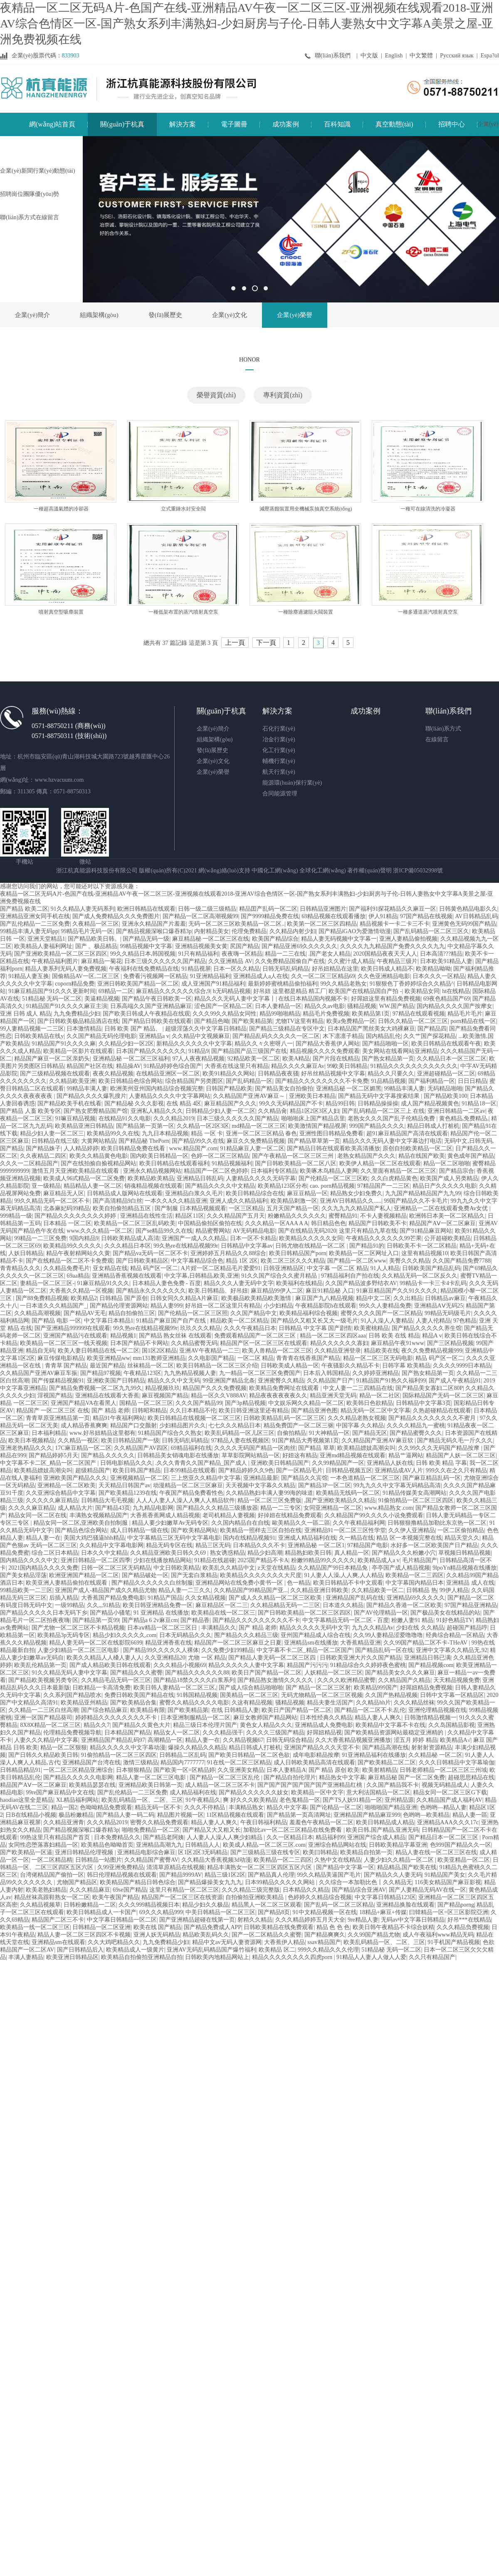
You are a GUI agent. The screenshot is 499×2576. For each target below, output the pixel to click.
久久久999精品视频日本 (149, 1905)
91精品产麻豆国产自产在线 (172, 1321)
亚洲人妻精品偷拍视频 (408, 939)
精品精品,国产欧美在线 (407, 1867)
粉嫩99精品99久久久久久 (323, 1560)
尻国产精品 (244, 946)
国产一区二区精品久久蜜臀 (266, 1935)
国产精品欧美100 (445, 1096)
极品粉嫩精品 (76, 1815)
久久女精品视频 (205, 1598)
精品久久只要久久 (391, 1073)
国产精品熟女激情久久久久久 (276, 1680)
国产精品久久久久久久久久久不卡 (256, 1620)
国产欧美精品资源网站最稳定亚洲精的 (394, 1732)
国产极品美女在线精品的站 (445, 1613)
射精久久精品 (254, 1920)
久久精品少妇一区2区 (126, 1043)
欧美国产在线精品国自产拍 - (365, 991)
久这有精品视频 (252, 1702)
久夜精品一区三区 (95, 924)
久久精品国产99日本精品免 (333, 1568)
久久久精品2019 (173, 1118)
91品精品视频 (388, 1081)
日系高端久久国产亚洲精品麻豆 (151, 1006)
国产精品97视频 (100, 1373)
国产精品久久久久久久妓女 (254, 1792)
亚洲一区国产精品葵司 (43, 1717)
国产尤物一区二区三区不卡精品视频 (78, 1628)
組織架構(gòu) (99, 315)
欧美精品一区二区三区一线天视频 (63, 1343)
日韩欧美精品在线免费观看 (279, 1927)
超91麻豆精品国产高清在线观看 (407, 1133)
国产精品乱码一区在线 (384, 1650)
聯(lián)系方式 (443, 729)
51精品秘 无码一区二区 (52, 999)
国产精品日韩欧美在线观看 (157, 1021)
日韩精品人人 (202, 1845)
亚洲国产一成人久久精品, (194, 1238)
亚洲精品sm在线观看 (58, 1942)
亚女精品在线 (110, 1268)
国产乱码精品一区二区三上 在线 (383, 1111)
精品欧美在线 (381, 1350)
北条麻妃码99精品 (66, 1208)
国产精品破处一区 (145, 1575)
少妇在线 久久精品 (420, 1628)
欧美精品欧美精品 (151, 1178)
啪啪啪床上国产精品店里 (313, 1118)
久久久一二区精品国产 (29, 1163)
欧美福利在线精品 (299, 1283)
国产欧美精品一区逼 (26, 1852)
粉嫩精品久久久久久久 (297, 1216)
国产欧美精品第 (252, 1021)
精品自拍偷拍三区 (132, 1313)
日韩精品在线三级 (55, 1141)
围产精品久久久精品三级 (246, 1635)
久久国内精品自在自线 (240, 1523)
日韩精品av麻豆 (445, 1298)
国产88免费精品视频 (42, 1298)
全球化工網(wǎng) (322, 870)
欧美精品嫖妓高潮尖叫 (366, 1448)
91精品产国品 (165, 1598)
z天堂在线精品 (276, 1568)
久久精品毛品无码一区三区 (116, 1680)
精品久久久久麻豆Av (297, 1066)
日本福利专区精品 (274, 1171)
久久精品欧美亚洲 (72, 1081)
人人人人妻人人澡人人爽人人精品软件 (185, 1500)
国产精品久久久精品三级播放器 (217, 1508)
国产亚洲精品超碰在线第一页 (197, 1920)
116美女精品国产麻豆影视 (448, 1882)
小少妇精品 (278, 1306)
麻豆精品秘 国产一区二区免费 (406, 1777)
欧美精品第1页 (371, 1014)
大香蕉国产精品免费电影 (113, 1598)
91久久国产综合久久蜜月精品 (280, 1276)
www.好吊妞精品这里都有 (102, 1433)
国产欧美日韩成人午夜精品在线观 (146, 1014)
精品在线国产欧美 (421, 1156)
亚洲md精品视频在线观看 (352, 1455)
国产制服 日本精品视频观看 (190, 1208)
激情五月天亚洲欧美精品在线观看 (76, 1171)
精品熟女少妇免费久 (356, 1193)
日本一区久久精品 (236, 969)
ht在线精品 (456, 991)
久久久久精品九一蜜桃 (416, 1425)
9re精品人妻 (363, 1920)
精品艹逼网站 (405, 1455)
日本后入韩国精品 (326, 1373)
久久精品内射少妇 (292, 931)
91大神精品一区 (329, 1433)
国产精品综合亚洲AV (359, 1890)
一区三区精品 (246, 1208)
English (394, 55)
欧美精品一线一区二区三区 (35, 1927)
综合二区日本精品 (55, 1553)
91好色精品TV (454, 1620)
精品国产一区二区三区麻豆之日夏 (238, 1643)
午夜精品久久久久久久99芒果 (384, 1238)
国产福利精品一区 (431, 1081)
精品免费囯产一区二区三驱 (298, 1425)
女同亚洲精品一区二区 (333, 1508)
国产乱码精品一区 (249, 1081)
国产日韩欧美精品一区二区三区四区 (304, 1613)
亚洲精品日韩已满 (427, 1658)
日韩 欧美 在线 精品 (394, 1336)
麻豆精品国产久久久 (230, 1103)
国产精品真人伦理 (271, 1875)
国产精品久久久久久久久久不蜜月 (432, 1418)
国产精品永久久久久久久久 (151, 1291)
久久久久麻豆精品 (31, 1508)
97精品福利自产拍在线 (350, 1276)
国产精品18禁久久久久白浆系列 (194, 1680)
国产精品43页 (112, 1508)
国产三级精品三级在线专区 (265, 1852)
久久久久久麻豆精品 (52, 1500)
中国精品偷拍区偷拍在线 (210, 1223)
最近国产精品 (107, 1365)
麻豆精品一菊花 (101, 961)
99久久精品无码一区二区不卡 (52, 1201)
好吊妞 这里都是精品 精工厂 (289, 991)
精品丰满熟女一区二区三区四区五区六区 (260, 1867)
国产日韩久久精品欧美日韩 (43, 1755)
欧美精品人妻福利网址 (43, 946)
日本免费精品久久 (117, 1837)
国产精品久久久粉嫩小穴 (404, 1553)
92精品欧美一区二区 (253, 1058)
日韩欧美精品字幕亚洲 (398, 1845)
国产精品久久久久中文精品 (220, 1186)
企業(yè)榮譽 (294, 315)
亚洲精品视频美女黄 (201, 946)
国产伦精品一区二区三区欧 (333, 1178)
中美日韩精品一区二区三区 (220, 1912)
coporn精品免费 (74, 984)
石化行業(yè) (278, 729)
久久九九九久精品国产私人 (356, 1208)
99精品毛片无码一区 (87, 931)
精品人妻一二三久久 (184, 1590)
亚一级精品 (46, 1186)
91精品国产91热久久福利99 (391, 1380)
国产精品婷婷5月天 (53, 1455)
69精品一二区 (116, 991)
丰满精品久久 (218, 1628)
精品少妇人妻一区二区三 (52, 1133)
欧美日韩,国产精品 (137, 1470)
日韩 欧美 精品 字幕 (441, 1463)
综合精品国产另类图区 (194, 1081)
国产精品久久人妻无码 (393, 1875)
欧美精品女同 (422, 991)
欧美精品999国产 (376, 1687)
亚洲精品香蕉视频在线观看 (127, 1276)
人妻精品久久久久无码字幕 (261, 1178)
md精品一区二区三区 (259, 1126)
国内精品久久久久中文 (29, 1560)
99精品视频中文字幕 (146, 946)
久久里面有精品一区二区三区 (398, 1171)
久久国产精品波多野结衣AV (361, 1283)
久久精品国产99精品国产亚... (251, 1590)
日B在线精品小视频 (30, 1815)
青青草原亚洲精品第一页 (58, 1418)
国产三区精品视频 (450, 1343)
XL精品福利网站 (77, 1800)
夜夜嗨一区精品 (242, 954)
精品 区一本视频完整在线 (409, 1538)
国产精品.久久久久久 (108, 1455)
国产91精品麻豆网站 (426, 1231)
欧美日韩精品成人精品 (385, 1822)
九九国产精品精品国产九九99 (423, 1193)
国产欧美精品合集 (133, 1702)
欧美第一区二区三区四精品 (322, 924)
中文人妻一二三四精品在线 (358, 1388)
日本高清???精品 (441, 954)
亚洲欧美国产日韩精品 (116, 1380)
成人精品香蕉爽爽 (84, 1425)
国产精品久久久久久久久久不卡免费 (321, 1081)
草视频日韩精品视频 (464, 1553)
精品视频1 (123, 1336)
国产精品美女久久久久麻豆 (400, 1672)
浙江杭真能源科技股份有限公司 (97, 870)
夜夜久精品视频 (113, 1073)
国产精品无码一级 (146, 939)
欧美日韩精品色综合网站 (131, 1081)
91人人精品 (385, 1268)
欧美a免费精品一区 (350, 1021)
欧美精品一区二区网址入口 (364, 1253)
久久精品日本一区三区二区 (452, 1058)
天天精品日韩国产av (125, 1485)
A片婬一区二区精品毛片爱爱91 (221, 1268)
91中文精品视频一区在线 (325, 1912)
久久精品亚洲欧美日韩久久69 (169, 1553)
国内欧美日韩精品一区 (159, 1156)
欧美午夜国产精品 (115, 1897)
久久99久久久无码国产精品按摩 (439, 1448)
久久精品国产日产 (330, 1380)
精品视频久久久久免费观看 (325, 1051)
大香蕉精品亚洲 (360, 1643)
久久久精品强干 (223, 1732)
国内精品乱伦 (383, 1036)
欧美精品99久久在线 (113, 1133)
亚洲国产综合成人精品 (376, 1837)
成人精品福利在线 (193, 1792)
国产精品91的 (366, 1246)
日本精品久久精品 (306, 1890)
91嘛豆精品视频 (75, 1118)
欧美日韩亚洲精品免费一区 (158, 1605)
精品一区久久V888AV (219, 1395)
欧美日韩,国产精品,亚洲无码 (382, 1830)
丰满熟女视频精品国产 (98, 1515)
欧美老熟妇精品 (46, 1890)
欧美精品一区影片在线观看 (78, 1051)
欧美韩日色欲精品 (369, 1403)
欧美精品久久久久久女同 (311, 1238)
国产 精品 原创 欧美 (334, 1770)
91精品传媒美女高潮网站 (415, 1493)
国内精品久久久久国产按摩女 (454, 1006)
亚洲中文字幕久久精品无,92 (451, 1650)
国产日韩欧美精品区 (142, 1261)
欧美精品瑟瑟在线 (92, 1785)
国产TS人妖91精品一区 (352, 1800)
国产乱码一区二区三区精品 (339, 1905)
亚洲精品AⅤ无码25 (438, 1306)
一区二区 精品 (255, 1358)
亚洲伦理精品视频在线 (437, 1710)
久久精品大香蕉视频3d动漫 (216, 1860)
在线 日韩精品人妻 (235, 1710)
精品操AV (128, 1066)
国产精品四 (432, 1028)
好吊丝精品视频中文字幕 (333, 1073)
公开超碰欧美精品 (447, 1238)
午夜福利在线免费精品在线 (144, 969)
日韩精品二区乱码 (182, 1755)
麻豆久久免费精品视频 (256, 1141)
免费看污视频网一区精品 (155, 976)
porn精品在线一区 (473, 1021)
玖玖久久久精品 (200, 1328)
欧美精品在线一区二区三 (223, 1613)
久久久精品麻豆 (89, 1890)
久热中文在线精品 (337, 1860)
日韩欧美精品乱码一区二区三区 (284, 1418)
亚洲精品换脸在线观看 (405, 1905)
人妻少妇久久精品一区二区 (399, 1860)
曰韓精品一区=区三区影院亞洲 (448, 1912)
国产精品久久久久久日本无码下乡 (43, 1613)
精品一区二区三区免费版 (269, 1500)
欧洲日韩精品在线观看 (146, 909)
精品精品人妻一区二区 (93, 1186)
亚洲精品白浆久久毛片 (194, 1193)
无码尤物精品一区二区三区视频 (322, 1695)
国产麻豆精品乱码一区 (432, 1478)
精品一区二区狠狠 (63, 1747)
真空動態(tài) (394, 124)
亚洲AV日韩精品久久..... (350, 1201)
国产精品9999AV (180, 1875)
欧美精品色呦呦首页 (107, 1845)
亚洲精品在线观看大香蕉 (107, 1395)
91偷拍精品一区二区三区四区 (416, 1500)
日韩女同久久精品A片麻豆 (184, 1298)
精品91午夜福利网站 (119, 1418)
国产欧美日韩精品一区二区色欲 (249, 1755)
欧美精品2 (84, 1298)
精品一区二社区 (379, 1395)
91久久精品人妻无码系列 (83, 909)
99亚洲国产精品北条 (229, 1380)
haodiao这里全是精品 (26, 1800)
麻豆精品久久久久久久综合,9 (173, 991)
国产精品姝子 (43, 1148)
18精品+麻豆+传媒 (383, 1912)
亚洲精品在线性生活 (146, 1216)
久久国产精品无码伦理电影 (101, 1036)
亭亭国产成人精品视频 (401, 1568)
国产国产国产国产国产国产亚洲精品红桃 (310, 1785)
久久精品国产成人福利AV (449, 1800)
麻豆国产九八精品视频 (324, 1298)
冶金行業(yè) (278, 739)
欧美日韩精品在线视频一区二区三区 (194, 1418)
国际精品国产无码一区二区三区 (443, 1395)
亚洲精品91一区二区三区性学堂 (345, 1530)
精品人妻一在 (43, 1538)
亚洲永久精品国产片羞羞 (154, 924)
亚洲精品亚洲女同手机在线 (35, 916)
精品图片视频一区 (180, 1815)
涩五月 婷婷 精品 (415, 1740)
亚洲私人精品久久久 (157, 1111)
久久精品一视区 (78, 1440)
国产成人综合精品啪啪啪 (251, 1687)
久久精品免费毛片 (66, 1268)
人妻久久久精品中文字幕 (46, 1740)
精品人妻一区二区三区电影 (152, 1777)
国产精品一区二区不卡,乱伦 (370, 1710)
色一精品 (298, 1583)
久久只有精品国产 (432, 1957)
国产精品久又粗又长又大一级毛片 (314, 1321)
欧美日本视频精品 (31, 1440)
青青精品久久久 (20, 1268)
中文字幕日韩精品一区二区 (122, 1920)
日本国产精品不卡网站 (139, 1343)
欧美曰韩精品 (320, 1852)
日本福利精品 (49, 1433)
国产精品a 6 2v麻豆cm (150, 1620)
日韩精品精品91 (20, 1770)
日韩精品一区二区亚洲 (101, 1927)
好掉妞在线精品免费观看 (290, 1515)
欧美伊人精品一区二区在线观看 (380, 1163)
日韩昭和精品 (149, 1410)
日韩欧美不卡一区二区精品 (422, 1246)
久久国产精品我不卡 (392, 1785)
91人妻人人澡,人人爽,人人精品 (343, 1575)
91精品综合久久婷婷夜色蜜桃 (368, 1665)
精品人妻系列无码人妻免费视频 (65, 969)
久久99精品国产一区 (338, 1463)
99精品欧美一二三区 (26, 1590)
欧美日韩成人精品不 (387, 969)
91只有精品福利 (198, 954)
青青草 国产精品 (66, 1365)
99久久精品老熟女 (343, 984)
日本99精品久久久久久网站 (280, 1882)
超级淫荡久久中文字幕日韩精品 (206, 1028)
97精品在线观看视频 (419, 1014)
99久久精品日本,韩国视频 (143, 954)
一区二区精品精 (52, 1860)
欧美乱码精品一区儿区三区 (239, 1433)
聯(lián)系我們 (333, 55)
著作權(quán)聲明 (369, 870)
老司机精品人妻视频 (229, 1515)
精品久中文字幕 (287, 1807)
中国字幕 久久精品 (360, 1425)
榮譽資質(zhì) (216, 395)
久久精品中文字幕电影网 (111, 1545)
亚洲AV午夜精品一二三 (209, 1350)
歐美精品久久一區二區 (301, 1523)
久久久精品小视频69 (179, 1665)
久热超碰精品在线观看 (442, 1410)
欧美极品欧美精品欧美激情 (257, 1298)
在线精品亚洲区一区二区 (168, 1073)
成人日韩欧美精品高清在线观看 (314, 1762)
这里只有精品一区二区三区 (184, 1890)
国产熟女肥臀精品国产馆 (96, 1111)
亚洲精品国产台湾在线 (91, 1762)
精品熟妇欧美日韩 (308, 1553)
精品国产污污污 (307, 1665)
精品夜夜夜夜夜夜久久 (278, 1395)
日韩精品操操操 (378, 1103)
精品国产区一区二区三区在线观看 (263, 1343)
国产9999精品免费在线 (270, 916)
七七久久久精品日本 (234, 1425)
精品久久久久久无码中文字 (314, 1628)
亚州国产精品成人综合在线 (316, 1635)
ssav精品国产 (324, 1942)
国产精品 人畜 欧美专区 (30, 1111)
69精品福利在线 (191, 1448)
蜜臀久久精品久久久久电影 (194, 1702)
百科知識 (337, 124)
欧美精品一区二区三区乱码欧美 (134, 1223)
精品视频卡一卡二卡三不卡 (395, 924)
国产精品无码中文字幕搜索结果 (379, 1096)
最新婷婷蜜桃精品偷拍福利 (283, 984)
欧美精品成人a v (379, 1560)
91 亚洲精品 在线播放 (161, 1613)
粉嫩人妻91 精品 (412, 1620)
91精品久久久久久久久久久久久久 (414, 1066)
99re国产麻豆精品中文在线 (60, 1792)
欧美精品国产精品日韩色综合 (137, 1882)
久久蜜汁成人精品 (351, 961)
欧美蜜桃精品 (371, 1328)
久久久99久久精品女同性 (225, 1014)
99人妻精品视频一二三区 (32, 1028)
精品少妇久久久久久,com (125, 1635)
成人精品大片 (75, 1508)
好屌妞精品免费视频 (426, 1687)
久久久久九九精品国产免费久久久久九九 (392, 946)
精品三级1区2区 (225, 1875)
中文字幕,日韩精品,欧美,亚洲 (201, 1276)
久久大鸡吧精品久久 (114, 1942)
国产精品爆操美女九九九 (210, 1882)
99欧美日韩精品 (347, 1066)
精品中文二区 (373, 1298)
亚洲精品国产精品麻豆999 (366, 1815)
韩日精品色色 (328, 1223)
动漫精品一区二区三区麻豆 (188, 1485)
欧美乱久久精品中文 (229, 1568)
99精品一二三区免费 (40, 1238)
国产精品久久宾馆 (304, 1478)
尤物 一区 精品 (207, 1658)
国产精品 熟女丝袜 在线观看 (175, 1336)
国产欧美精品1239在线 (128, 1493)
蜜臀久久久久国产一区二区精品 (381, 1313)
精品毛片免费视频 (326, 1014)
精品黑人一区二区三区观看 (266, 1905)
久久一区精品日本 (290, 1837)
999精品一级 (16, 1216)
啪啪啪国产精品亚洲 (391, 1807)
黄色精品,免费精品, (464, 1118)
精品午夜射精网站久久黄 (78, 1253)
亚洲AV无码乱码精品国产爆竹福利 (211, 1950)
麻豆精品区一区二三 (221, 1605)
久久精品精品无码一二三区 (285, 1605)
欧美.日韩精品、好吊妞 (218, 1291)
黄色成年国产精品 (470, 1156)
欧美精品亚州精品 (84, 1702)
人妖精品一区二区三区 (333, 1672)
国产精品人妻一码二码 (125, 1815)
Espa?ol (490, 55)
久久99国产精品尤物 (374, 1935)
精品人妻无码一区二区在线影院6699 (95, 1643)
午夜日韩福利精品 (263, 1822)
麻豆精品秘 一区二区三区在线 (211, 939)
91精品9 (198, 1051)
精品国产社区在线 (90, 1066)
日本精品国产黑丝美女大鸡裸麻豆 (371, 1028)
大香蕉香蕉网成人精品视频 (165, 1515)
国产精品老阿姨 (163, 1837)
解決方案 (182, 124)
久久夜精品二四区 (43, 1156)
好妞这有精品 (299, 1455)
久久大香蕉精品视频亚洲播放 (353, 1740)
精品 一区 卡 (207, 1133)
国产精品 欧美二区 (24, 909)
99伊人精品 (454, 1590)
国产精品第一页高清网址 (299, 1815)
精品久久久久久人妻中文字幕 (246, 1665)
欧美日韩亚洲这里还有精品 (254, 1410)
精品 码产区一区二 (154, 1268)
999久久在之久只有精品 (456, 1470)
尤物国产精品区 (77, 1882)
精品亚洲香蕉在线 (168, 1643)
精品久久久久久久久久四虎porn (293, 1957)
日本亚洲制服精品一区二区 (195, 1717)
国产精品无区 (369, 1433)
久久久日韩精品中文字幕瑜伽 (456, 1762)
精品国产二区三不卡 (58, 1920)
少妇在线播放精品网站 (162, 1560)
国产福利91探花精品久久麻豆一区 (392, 909)
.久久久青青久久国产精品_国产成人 (201, 1463)
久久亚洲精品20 (165, 1658)
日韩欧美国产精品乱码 (431, 1268)
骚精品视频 (361, 1006)
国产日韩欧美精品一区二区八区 (295, 1163)
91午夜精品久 (202, 1800)
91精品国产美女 (445, 1875)
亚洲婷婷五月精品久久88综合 (228, 1253)
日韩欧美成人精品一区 (290, 1365)
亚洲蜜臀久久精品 (281, 1380)
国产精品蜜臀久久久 (416, 1433)
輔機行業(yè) (278, 761)
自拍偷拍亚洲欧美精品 (255, 1897)
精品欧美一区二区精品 (239, 1321)
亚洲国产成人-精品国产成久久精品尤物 (105, 1590)
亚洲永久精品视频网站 (152, 1171)
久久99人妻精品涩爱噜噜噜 (388, 1635)
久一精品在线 (356, 1538)
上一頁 (235, 642)
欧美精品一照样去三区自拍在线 (260, 1530)
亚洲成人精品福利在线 (307, 1538)
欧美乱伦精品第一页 (40, 1665)
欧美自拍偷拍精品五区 (123, 1208)
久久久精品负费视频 (463, 1927)
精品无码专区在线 (169, 1545)
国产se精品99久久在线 (164, 1231)
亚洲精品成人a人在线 (260, 976)
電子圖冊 (234, 124)
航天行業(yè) (278, 772)
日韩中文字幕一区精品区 (452, 1695)
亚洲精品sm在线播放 (310, 1643)
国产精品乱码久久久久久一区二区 (276, 1036)
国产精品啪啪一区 (385, 1043)
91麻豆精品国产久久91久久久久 (397, 1291)
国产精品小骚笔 (110, 1613)
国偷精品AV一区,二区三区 (86, 976)
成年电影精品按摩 (316, 1755)
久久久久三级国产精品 (275, 1732)
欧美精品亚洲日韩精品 (84, 1126)
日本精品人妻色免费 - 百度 (166, 1283)
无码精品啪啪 (444, 1088)
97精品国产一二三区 (383, 1186)
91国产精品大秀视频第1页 (305, 1440)
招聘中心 (451, 124)
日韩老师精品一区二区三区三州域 (443, 1770)
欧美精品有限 (147, 1710)
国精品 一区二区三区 (146, 1403)
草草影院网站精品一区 (251, 1455)
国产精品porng (455, 1905)
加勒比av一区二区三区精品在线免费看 (293, 1830)
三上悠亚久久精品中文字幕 (206, 1478)
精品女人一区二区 (176, 1732)
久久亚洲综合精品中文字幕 (61, 1493)
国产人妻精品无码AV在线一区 (427, 1890)
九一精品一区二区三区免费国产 (260, 1373)
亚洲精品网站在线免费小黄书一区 (239, 1583)
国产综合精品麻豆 (104, 1710)
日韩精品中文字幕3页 (423, 1403)
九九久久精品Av (372, 1628)
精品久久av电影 (324, 1006)
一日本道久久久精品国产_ (53, 1306)
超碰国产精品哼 (467, 1628)
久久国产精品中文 (253, 1313)
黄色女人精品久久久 (266, 1725)
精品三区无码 (212, 1545)
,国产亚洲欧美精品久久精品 (340, 1500)
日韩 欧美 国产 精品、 (133, 1028)
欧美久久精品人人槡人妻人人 (104, 1658)
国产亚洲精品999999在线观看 (72, 1328)
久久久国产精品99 (198, 1403)
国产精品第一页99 (95, 1620)
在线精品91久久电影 (125, 1118)
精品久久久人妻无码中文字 (239, 1283)
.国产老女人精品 (329, 954)
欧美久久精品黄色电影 (98, 1156)
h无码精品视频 (232, 991)
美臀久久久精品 (409, 1261)
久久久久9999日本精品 (462, 1365)
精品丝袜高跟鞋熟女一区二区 (52, 1897)
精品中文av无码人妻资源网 (227, 1942)
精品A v (432, 1336)
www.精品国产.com (193, 1148)
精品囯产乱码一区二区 (268, 909)
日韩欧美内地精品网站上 (217, 1957)
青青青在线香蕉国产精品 (308, 1358)
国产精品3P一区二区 (324, 1485)
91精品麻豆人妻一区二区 (252, 1148)
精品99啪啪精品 (279, 1014)
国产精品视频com (430, 1665)
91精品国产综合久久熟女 (170, 1433)
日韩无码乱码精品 (285, 969)
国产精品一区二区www (356, 1261)
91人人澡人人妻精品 (387, 1321)
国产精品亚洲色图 (314, 1410)
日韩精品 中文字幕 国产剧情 (315, 1328)
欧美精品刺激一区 (294, 1201)
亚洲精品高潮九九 (159, 1845)
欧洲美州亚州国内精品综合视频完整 (156, 1088)
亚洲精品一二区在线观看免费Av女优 (441, 1208)
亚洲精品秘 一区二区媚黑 (349, 1088)
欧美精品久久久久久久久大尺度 (260, 1575)
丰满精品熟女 (246, 1807)
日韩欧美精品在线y (39, 1036)
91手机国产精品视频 (453, 1942)
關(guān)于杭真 (122, 124)
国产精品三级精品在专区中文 (287, 1028)
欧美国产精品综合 (275, 939)
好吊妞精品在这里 (335, 969)
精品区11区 (189, 1216)
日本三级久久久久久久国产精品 (165, 961)
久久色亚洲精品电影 (384, 976)
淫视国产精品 (54, 1395)
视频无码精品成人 (445, 1785)
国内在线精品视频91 (249, 1538)
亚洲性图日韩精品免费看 (331, 1133)
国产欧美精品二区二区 (387, 1762)
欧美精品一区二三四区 (414, 1575)
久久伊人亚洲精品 (411, 1530)
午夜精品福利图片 (55, 961)
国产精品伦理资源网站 (119, 1306)
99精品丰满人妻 (87, 1088)
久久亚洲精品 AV (230, 961)
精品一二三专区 (280, 1508)
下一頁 (266, 642)
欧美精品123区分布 (282, 1186)
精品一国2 (64, 1807)
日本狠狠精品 (133, 1770)
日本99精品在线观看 (189, 1470)
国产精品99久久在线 (198, 1141)
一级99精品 (69, 1605)
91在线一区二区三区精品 (239, 1762)
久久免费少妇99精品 (227, 1650)
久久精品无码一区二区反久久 (419, 1276)
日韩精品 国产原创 (123, 1298)
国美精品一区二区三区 (249, 1695)
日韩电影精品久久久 (126, 1463)
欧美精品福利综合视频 (308, 1313)
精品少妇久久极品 (205, 1905)
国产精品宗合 (456, 1171)
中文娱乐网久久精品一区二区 (306, 1403)
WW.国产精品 (396, 1006)
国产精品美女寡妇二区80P (429, 1388)
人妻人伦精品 (433, 1321)
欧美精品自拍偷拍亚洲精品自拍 (142, 1957)
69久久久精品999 (161, 1912)
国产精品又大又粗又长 (212, 1830)
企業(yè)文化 (229, 315)
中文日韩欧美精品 (176, 1568)
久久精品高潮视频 (37, 1313)
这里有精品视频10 (424, 1253)
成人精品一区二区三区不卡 (220, 1785)
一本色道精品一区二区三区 (365, 1478)
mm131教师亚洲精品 (159, 1358)
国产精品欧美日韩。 (94, 939)
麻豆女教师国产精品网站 (265, 1717)
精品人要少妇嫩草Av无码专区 (170, 1523)
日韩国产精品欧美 (229, 1088)
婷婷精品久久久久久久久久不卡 (116, 1717)
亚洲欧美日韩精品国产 (280, 1463)
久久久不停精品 (205, 1807)
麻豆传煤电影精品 (60, 1358)
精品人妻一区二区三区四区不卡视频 (84, 1935)
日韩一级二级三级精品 (207, 909)
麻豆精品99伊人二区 (277, 1291)
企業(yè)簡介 (32, 315)
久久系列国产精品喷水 (72, 1695)
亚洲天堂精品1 (46, 939)
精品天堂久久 (462, 1538)
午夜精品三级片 (397, 961)
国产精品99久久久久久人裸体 (161, 1650)
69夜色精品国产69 (446, 999)
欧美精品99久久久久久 (72, 1246)
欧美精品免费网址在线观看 (285, 1388)
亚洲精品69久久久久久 (416, 1598)
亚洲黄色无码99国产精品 (464, 924)
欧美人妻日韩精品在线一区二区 (98, 1350)
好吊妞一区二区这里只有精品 (223, 1306)
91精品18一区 (479, 1103)
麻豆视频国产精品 (165, 1395)
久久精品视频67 (243, 1740)
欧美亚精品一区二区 (463, 1860)
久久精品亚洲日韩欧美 (319, 1590)
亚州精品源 (399, 1800)
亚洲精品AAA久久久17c (448, 1822)
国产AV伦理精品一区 (381, 1613)
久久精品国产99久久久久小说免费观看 (373, 1515)
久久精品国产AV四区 (141, 1448)
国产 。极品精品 (96, 946)
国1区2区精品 (159, 1350)
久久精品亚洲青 (63, 1822)
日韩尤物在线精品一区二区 (311, 1246)
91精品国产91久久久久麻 (64, 1043)
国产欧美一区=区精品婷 (184, 1770)
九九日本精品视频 (165, 1133)
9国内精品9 (84, 1238)
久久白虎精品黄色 (394, 1178)
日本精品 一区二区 (67, 1223)
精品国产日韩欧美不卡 (377, 1223)
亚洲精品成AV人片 (399, 1470)
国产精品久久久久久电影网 (78, 1777)
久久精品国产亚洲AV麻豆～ (249, 1096)
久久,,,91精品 (104, 1605)
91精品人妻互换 (28, 976)
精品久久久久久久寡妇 (339, 1343)
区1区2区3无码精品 (202, 1852)
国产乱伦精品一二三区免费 (35, 924)
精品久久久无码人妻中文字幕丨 (235, 999)
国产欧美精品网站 (194, 1530)
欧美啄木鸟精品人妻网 (329, 1171)
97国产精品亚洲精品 (471, 1605)
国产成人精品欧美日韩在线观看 (110, 1665)
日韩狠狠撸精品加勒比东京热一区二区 (437, 1523)
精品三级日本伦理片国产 (205, 1725)
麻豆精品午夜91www (397, 1343)
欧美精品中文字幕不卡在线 (390, 1725)
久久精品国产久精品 (404, 1680)
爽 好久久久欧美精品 (250, 1800)
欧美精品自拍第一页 (366, 1852)
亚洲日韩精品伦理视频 (85, 1852)
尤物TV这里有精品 (299, 1021)
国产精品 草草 (316, 1448)
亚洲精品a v (154, 1036)
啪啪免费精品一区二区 (151, 1830)
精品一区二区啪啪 (446, 1163)
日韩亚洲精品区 (283, 1268)
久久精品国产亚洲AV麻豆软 (378, 1440)
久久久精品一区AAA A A (276, 1223)
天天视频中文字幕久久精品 (260, 1485)
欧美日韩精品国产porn (297, 1253)
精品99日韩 (340, 1103)
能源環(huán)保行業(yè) (292, 783)
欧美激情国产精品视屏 (317, 1126)
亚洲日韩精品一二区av (456, 1111)
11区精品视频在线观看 (235, 1815)
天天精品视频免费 (456, 1680)
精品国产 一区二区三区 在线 (52, 1410)
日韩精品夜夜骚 (278, 1073)
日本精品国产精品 (127, 1732)
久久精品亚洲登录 (337, 1350)
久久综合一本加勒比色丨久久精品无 (365, 1882)
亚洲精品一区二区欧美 (66, 1485)
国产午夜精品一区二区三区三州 (293, 1156)
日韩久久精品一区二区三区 (413, 1021)
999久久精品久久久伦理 (328, 1950)
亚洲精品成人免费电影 (324, 1725)
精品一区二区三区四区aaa (333, 1336)
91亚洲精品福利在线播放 (374, 1755)
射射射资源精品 (431, 1747)
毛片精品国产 (419, 1560)
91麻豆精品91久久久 (103, 1283)
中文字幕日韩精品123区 (385, 1897)
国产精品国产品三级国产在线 (249, 1051)
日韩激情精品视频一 (430, 1717)
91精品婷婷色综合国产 (172, 1066)
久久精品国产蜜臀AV (151, 1860)
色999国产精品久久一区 (460, 1845)
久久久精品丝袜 (414, 1702)
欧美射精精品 (379, 1770)
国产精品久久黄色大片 (141, 1725)
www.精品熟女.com (389, 1508)
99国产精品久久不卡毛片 (416, 1201)
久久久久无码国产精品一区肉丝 (255, 1448)
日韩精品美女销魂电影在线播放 (178, 1455)
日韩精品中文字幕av (247, 1246)
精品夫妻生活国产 (330, 1702)
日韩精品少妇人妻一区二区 (220, 1111)
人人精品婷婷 (81, 1148)
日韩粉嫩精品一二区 (90, 1905)
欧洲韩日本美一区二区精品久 (447, 1216)
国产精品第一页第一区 (145, 1126)
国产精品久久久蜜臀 (136, 1672)
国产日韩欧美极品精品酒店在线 (78, 1021)
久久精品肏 (272, 1111)
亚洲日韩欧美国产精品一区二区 (138, 984)
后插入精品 (63, 1598)
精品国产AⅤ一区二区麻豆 (442, 1223)
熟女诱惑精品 (227, 1553)
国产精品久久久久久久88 (197, 1672)
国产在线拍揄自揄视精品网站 (98, 1163)
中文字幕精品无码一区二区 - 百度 (345, 1620)
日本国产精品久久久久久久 (151, 1051)
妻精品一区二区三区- (47, 1283)
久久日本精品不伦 (193, 1410)
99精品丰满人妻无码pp (29, 931)
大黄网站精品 (98, 1141)
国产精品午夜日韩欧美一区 (157, 999)
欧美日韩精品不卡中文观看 (348, 1583)
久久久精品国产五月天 (236, 1216)
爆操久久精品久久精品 (197, 1747)
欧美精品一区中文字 (317, 1792)
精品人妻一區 (469, 1815)
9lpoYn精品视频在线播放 (464, 1568)
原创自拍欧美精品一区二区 (417, 1148)
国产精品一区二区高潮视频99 (200, 916)
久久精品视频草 (40, 1905)
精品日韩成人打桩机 (433, 1126)
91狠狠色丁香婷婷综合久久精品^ (412, 984)
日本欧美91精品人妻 (446, 961)
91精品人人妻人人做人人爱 (371, 1957)
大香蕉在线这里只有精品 (237, 1066)
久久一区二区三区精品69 (323, 976)
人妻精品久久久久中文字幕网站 (169, 1096)
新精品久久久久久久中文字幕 (194, 1043)
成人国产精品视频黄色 (430, 1103)
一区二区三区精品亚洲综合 (78, 1770)
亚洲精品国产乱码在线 (355, 1598)
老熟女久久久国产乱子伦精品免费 (392, 1118)
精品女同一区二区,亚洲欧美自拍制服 (81, 1523)
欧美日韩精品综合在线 (255, 1193)
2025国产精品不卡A (262, 1560)
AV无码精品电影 (254, 1231)
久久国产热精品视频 (391, 1695)
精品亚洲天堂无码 (333, 1395)
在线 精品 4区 (183, 1103)
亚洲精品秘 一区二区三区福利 (131, 1058)
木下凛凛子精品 (343, 1036)
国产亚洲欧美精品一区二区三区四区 (60, 954)
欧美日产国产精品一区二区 (266, 1672)
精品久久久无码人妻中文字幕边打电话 (392, 1141)
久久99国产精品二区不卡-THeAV (426, 1643)
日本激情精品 (84, 1028)
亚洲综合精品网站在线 (337, 1845)
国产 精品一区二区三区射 (318, 1687)
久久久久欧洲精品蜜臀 (346, 1680)
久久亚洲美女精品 (240, 1770)
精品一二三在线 (285, 954)
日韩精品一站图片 (98, 1860)
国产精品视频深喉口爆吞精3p (154, 931)
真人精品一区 (351, 1553)
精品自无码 (40, 1350)
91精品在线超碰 (214, 1560)
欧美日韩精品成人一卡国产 (101, 1912)
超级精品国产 (92, 1470)
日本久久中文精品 (104, 1553)
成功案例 (285, 124)
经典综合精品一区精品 (455, 1635)
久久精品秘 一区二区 (435, 1755)
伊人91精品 (383, 916)
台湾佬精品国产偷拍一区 (52, 1875)
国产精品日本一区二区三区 (444, 1837)
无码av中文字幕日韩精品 (413, 1920)
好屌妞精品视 (324, 1732)
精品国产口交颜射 (133, 1425)
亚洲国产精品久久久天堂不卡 (322, 1747)
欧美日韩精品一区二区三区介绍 (217, 1365)
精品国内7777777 (182, 1762)
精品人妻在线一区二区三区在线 (436, 1852)
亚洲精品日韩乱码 (200, 1178)
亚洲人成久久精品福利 (239, 1201)
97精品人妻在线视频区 (240, 1440)
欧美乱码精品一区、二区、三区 (142, 1800)
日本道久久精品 (343, 1605)
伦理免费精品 (249, 931)
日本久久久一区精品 (439, 976)
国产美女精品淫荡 (23, 1575)
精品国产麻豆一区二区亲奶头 (52, 1058)
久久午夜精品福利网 (359, 1523)
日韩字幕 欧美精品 (406, 1365)
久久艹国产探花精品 (429, 1036)
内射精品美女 (211, 931)
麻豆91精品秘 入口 (330, 1291)
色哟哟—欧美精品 (426, 1815)
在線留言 (437, 739)
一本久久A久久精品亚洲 (176, 1201)
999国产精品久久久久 (377, 1126)
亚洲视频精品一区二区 (139, 1478)
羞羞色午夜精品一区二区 (321, 1822)
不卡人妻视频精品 (383, 1216)
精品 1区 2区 (242, 1261)
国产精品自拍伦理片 (290, 1777)
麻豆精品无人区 (63, 1193)
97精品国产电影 (367, 1545)
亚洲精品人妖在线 (390, 1463)
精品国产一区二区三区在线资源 (182, 1897)
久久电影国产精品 (211, 1358)
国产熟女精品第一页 (388, 1058)
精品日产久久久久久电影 (445, 1186)
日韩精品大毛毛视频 (107, 1500)
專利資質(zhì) (282, 395)
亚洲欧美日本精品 (312, 1096)
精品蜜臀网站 (212, 1231)
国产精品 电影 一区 (56, 1321)
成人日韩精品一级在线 (139, 1530)
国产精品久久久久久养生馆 (427, 1328)
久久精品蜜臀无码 (194, 1343)
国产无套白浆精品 (194, 1575)
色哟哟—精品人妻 (443, 1807)
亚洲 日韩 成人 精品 (25, 1014)
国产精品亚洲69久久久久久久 (299, 946)
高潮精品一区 (165, 1740)
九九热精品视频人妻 (190, 1373)
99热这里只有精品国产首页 (55, 1837)
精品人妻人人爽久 (378, 1717)
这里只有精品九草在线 (368, 1231)
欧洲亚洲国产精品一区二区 (84, 1575)
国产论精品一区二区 (336, 1807)
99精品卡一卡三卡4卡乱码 (433, 1283)
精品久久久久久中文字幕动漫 (128, 1747)
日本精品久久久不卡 (259, 1545)
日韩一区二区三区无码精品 (116, 1568)
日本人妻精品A (286, 1770)
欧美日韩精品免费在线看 (134, 1148)
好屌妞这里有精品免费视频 (386, 999)
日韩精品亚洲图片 (323, 909)
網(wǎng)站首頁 (52, 124)
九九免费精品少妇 (77, 1014)
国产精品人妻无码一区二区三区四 (272, 1658)
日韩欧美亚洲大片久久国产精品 (360, 1658)
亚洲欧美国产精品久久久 (75, 1478)
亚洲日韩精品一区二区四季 (96, 1560)
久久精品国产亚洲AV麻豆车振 (38, 1373)
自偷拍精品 (291, 1433)
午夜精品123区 (142, 1373)
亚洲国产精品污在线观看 (75, 1336)
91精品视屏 (196, 969)
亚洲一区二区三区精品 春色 (261, 1133)
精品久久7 (97, 1725)
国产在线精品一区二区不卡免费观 (69, 1261)
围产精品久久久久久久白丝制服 (152, 1583)
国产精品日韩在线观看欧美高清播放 (333, 1148)
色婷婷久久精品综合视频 (320, 1897)
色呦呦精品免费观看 (106, 1807)
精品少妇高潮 (264, 1553)
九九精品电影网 (153, 1508)
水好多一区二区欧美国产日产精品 (434, 1545)
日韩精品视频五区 (349, 1470)
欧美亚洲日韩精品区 (72, 1957)
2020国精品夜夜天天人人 (385, 954)
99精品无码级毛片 (448, 1313)
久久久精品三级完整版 (251, 1890)
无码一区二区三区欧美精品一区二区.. (236, 924)
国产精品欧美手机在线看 (69, 1103)
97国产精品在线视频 (426, 916)
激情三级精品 (140, 1762)
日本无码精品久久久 (185, 1635)
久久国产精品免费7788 (461, 1261)
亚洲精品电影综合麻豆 (146, 1852)
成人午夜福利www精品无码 (438, 1935)
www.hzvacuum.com (59, 780)
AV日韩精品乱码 (476, 916)
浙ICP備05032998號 (418, 870)
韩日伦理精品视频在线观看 (122, 1875)
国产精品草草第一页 (314, 1141)
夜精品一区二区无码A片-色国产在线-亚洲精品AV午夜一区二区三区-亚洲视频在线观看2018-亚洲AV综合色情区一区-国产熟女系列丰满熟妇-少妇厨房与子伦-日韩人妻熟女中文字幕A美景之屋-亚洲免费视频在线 (246, 23)
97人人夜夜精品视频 (198, 1058)
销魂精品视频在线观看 (153, 1186)
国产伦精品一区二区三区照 (193, 1313)
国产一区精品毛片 (299, 1470)
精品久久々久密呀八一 (264, 1043)
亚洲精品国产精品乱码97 (113, 1740)
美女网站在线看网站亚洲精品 (400, 1051)
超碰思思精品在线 (471, 1777)
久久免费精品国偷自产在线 (290, 961)
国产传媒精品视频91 (58, 1380)
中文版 (369, 55)
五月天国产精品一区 (293, 1208)
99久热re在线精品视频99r (185, 1246)
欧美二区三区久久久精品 (293, 1261)
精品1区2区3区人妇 (314, 1111)
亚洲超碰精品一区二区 (446, 1073)
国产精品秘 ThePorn (144, 1141)
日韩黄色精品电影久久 (468, 909)
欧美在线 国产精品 (157, 1927)
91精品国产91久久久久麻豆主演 (66, 1006)
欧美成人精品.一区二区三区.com (264, 1845)
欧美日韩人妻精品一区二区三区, (175, 1687)
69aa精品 (78, 1276)
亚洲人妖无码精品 (156, 1935)
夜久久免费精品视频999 (431, 1350)
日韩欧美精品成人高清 (130, 1238)
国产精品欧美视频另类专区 (43, 1680)
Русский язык (457, 55)
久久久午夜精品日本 (250, 1328)
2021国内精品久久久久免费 (43, 1568)
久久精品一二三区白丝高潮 (43, 1710)
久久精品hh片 (373, 1702)
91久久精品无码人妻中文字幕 (69, 1672)
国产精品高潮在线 (385, 1747)
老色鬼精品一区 (299, 1800)
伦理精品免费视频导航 (72, 1732)
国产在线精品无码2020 (307, 1231)
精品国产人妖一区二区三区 (461, 1455)
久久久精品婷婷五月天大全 (310, 1920)
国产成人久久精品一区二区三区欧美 (276, 1598)
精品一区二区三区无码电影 (378, 1358)
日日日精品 (472, 1081)
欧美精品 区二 (277, 1950)
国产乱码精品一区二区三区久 (431, 931)
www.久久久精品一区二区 (100, 1231)
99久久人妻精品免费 (385, 1306)
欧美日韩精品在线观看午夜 (446, 1043)
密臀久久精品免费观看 (159, 1822)
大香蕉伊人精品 (284, 1942)
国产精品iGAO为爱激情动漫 (355, 931)
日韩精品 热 (421, 1590)
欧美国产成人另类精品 (449, 1178)
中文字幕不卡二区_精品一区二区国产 (49, 1463)
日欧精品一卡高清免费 (101, 1687)
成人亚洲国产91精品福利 (213, 984)
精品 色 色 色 (333, 1927)
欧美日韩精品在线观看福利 (174, 1163)
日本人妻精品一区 (278, 1006)
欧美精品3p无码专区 (63, 1635)
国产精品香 (195, 1620)
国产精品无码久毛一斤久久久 (455, 1440)
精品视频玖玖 (162, 1388)
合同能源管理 (279, 793)
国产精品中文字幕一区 (345, 1867)
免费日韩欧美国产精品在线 (139, 1695)
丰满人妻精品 (25, 1957)
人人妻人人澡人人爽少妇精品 (225, 1837)
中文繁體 (421, 55)
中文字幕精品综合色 (197, 1261)
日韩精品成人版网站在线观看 (125, 1193)
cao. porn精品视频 (332, 1186)
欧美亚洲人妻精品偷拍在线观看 (67, 1583)
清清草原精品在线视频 (175, 1867)
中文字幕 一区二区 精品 (337, 1268)
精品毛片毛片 (464, 1014)
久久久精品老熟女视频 (357, 1418)
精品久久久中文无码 (174, 1380)
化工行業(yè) (278, 750)
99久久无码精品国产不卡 (291, 1103)
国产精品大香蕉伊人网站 (328, 1043)
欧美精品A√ (455, 1740)
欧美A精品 (296, 1058)
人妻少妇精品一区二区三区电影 (79, 1650)
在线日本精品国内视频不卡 (313, 999)
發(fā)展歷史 (165, 315)
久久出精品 (407, 1298)
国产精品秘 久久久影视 (134, 1103)
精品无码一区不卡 (158, 1807)
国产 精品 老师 (110, 1410)
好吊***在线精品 (469, 1920)
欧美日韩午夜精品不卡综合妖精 (393, 1927)
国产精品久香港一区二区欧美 (404, 1605)
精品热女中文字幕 (342, 1777)
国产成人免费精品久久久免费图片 (116, 916)
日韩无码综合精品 (289, 1740)
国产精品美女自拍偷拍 (284, 1088)
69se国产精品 (130, 1890)
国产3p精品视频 (245, 1403)
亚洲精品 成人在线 (470, 1583)
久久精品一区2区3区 (203, 1126)
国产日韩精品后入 (80, 1950)
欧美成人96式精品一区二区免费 (84, 1178)
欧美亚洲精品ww (108, 1358)
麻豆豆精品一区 (307, 1193)
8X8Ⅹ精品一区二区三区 (50, 1725)
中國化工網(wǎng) (275, 870)
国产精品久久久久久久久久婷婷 (76, 1216)
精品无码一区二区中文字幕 (375, 1410)
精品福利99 (330, 1837)
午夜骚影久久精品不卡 (350, 1365)
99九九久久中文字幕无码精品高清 (397, 1485)
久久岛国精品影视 (451, 1725)
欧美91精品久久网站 (229, 1073)
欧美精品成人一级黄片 (135, 1950)
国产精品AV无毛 (85, 1313)
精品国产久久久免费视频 (215, 1388)
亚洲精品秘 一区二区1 (316, 1545)
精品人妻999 (167, 1306)
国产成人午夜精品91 (455, 1380)
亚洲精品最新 (260, 1478)
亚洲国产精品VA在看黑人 (83, 1403)
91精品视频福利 (232, 1163)
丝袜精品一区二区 (150, 1365)
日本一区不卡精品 (253, 1238)
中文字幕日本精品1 (108, 1321)
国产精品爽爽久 (324, 1935)
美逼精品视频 (101, 999)
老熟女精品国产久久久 (366, 1156)
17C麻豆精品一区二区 (83, 1448)
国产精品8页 (274, 1912)
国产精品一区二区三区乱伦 (225, 1777)
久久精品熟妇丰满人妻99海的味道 (269, 1493)
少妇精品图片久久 (182, 1425)
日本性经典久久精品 (326, 1717)
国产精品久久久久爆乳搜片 (91, 1096)
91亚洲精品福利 (210, 976)
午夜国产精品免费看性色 (191, 1493)
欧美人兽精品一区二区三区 (277, 1350)
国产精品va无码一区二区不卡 (150, 1253)
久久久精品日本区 (127, 1246)
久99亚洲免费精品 (120, 1867)
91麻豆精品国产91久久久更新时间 (52, 991)
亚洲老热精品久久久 (26, 1448)
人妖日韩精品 (25, 1253)
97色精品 (465, 1321)
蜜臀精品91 (343, 1216)
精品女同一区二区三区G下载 (450, 1792)
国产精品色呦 (211, 1021)
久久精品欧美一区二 (377, 1590)
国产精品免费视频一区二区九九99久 (95, 1388)
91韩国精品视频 (197, 1695)
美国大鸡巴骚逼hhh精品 (94, 1538)
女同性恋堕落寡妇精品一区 (43, 1845)
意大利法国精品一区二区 (378, 1792)
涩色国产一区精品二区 (223, 1006)
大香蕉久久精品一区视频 (81, 1291)
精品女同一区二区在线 (37, 1515)
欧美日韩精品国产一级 (130, 1440)
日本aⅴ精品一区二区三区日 (163, 1628)
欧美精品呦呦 (433, 969)
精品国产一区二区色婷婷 (216, 1171)
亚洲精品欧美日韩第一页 (151, 1785)
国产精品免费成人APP (212, 1927)
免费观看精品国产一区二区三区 (255, 1336)
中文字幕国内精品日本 (414, 1583)
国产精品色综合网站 (81, 1530)
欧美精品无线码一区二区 (348, 1493)
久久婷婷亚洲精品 (375, 1373)
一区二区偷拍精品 (460, 1530)
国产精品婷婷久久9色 (246, 1470)
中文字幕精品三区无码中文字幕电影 (173, 1538)
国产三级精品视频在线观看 (55, 1073)
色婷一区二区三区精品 (220, 1156)
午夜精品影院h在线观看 (325, 1306)
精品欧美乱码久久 (206, 1935)
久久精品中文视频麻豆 (201, 1036)
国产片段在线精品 (336, 1058)
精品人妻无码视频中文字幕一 (339, 939)
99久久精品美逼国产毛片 (329, 1875)
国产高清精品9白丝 (117, 1201)
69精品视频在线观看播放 (333, 916)
